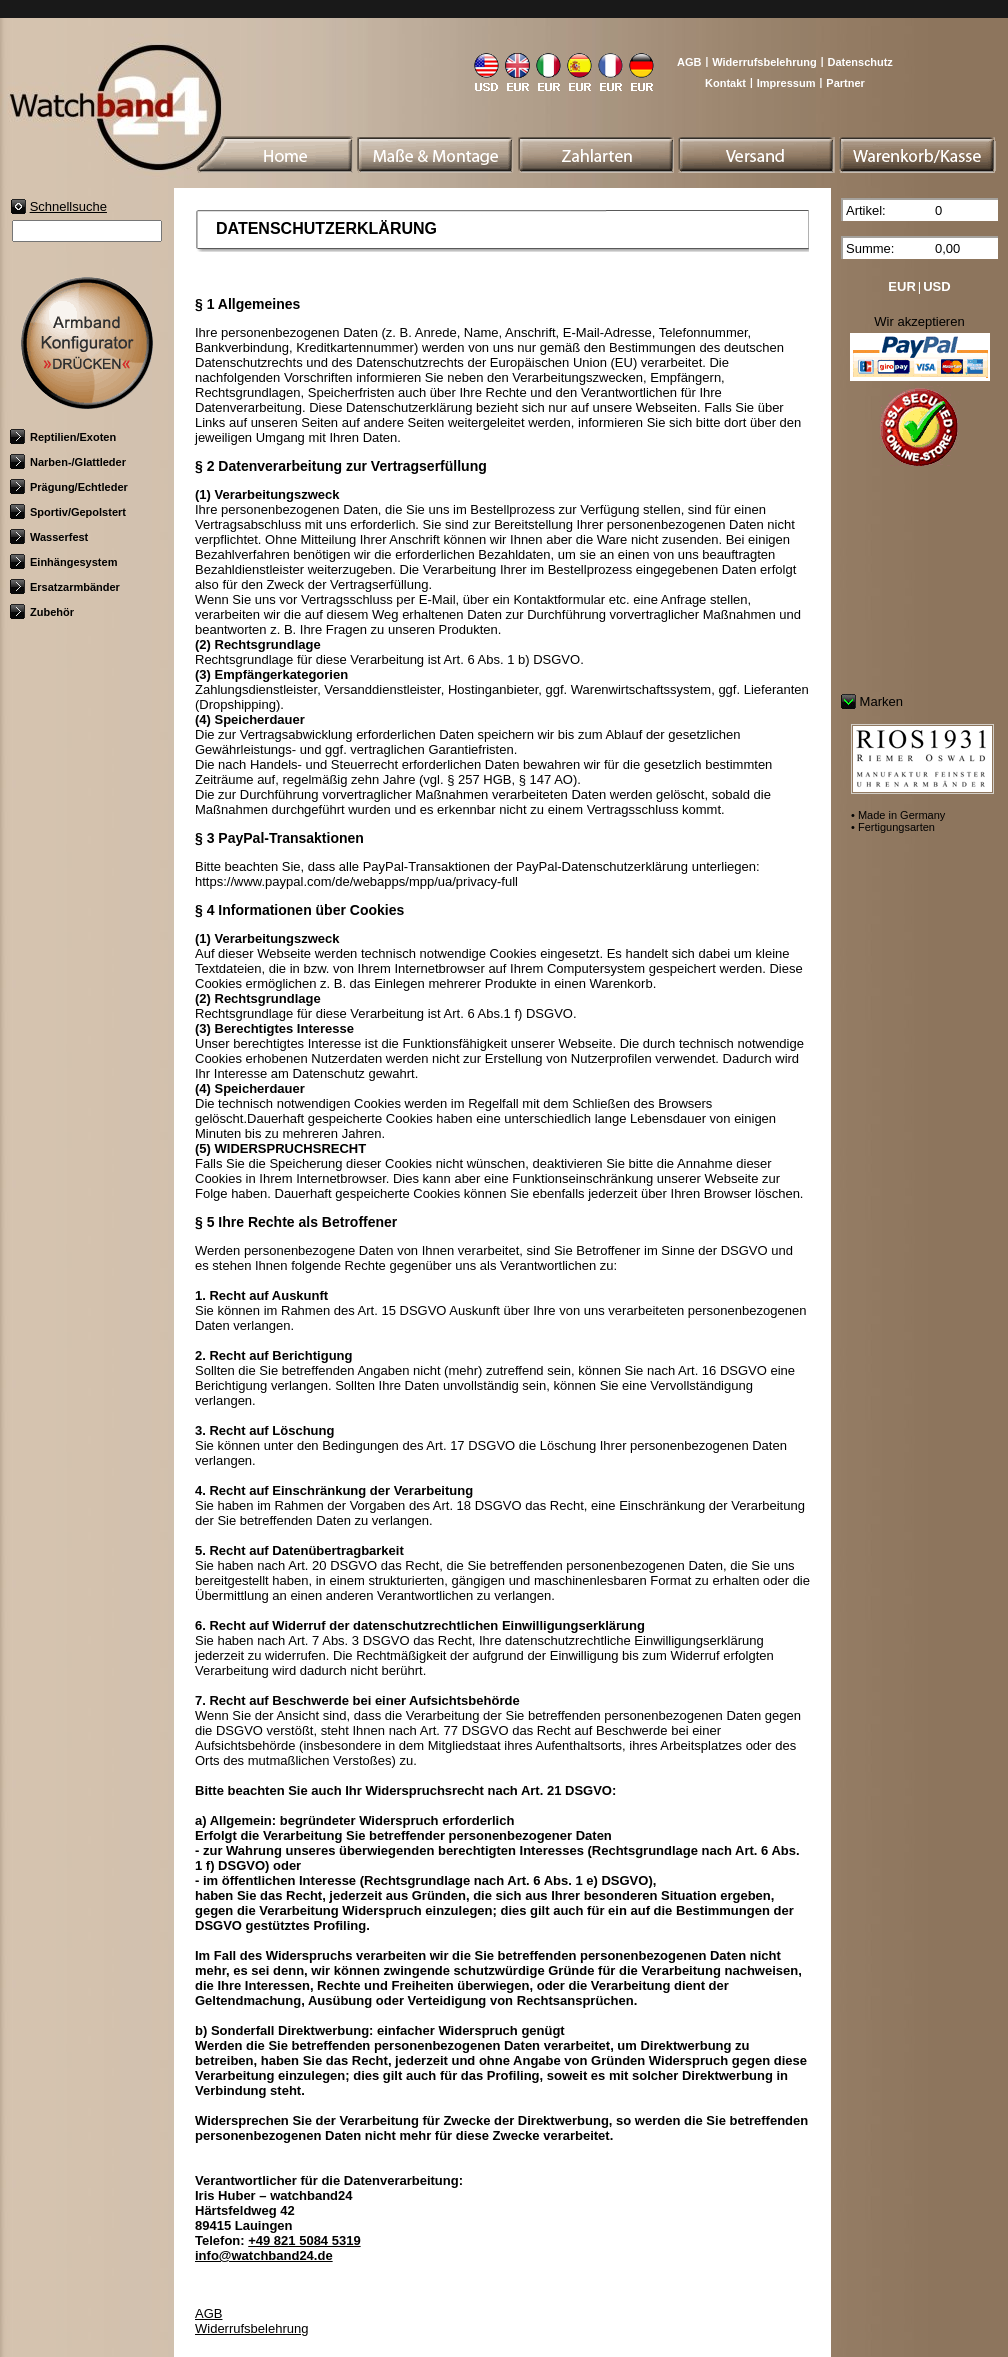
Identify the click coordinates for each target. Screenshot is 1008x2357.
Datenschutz (859, 62)
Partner (845, 83)
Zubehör (42, 612)
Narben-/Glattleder (68, 462)
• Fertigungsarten (893, 827)
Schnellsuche (68, 206)
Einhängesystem (63, 562)
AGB (689, 62)
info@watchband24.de (264, 2255)
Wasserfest (49, 537)
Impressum (786, 83)
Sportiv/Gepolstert (68, 512)
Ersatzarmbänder (65, 587)
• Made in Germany (898, 815)
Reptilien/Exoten (63, 437)
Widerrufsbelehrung (764, 62)
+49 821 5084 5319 (304, 2240)
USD (936, 286)
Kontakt (725, 83)
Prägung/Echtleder (69, 487)
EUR (901, 286)
